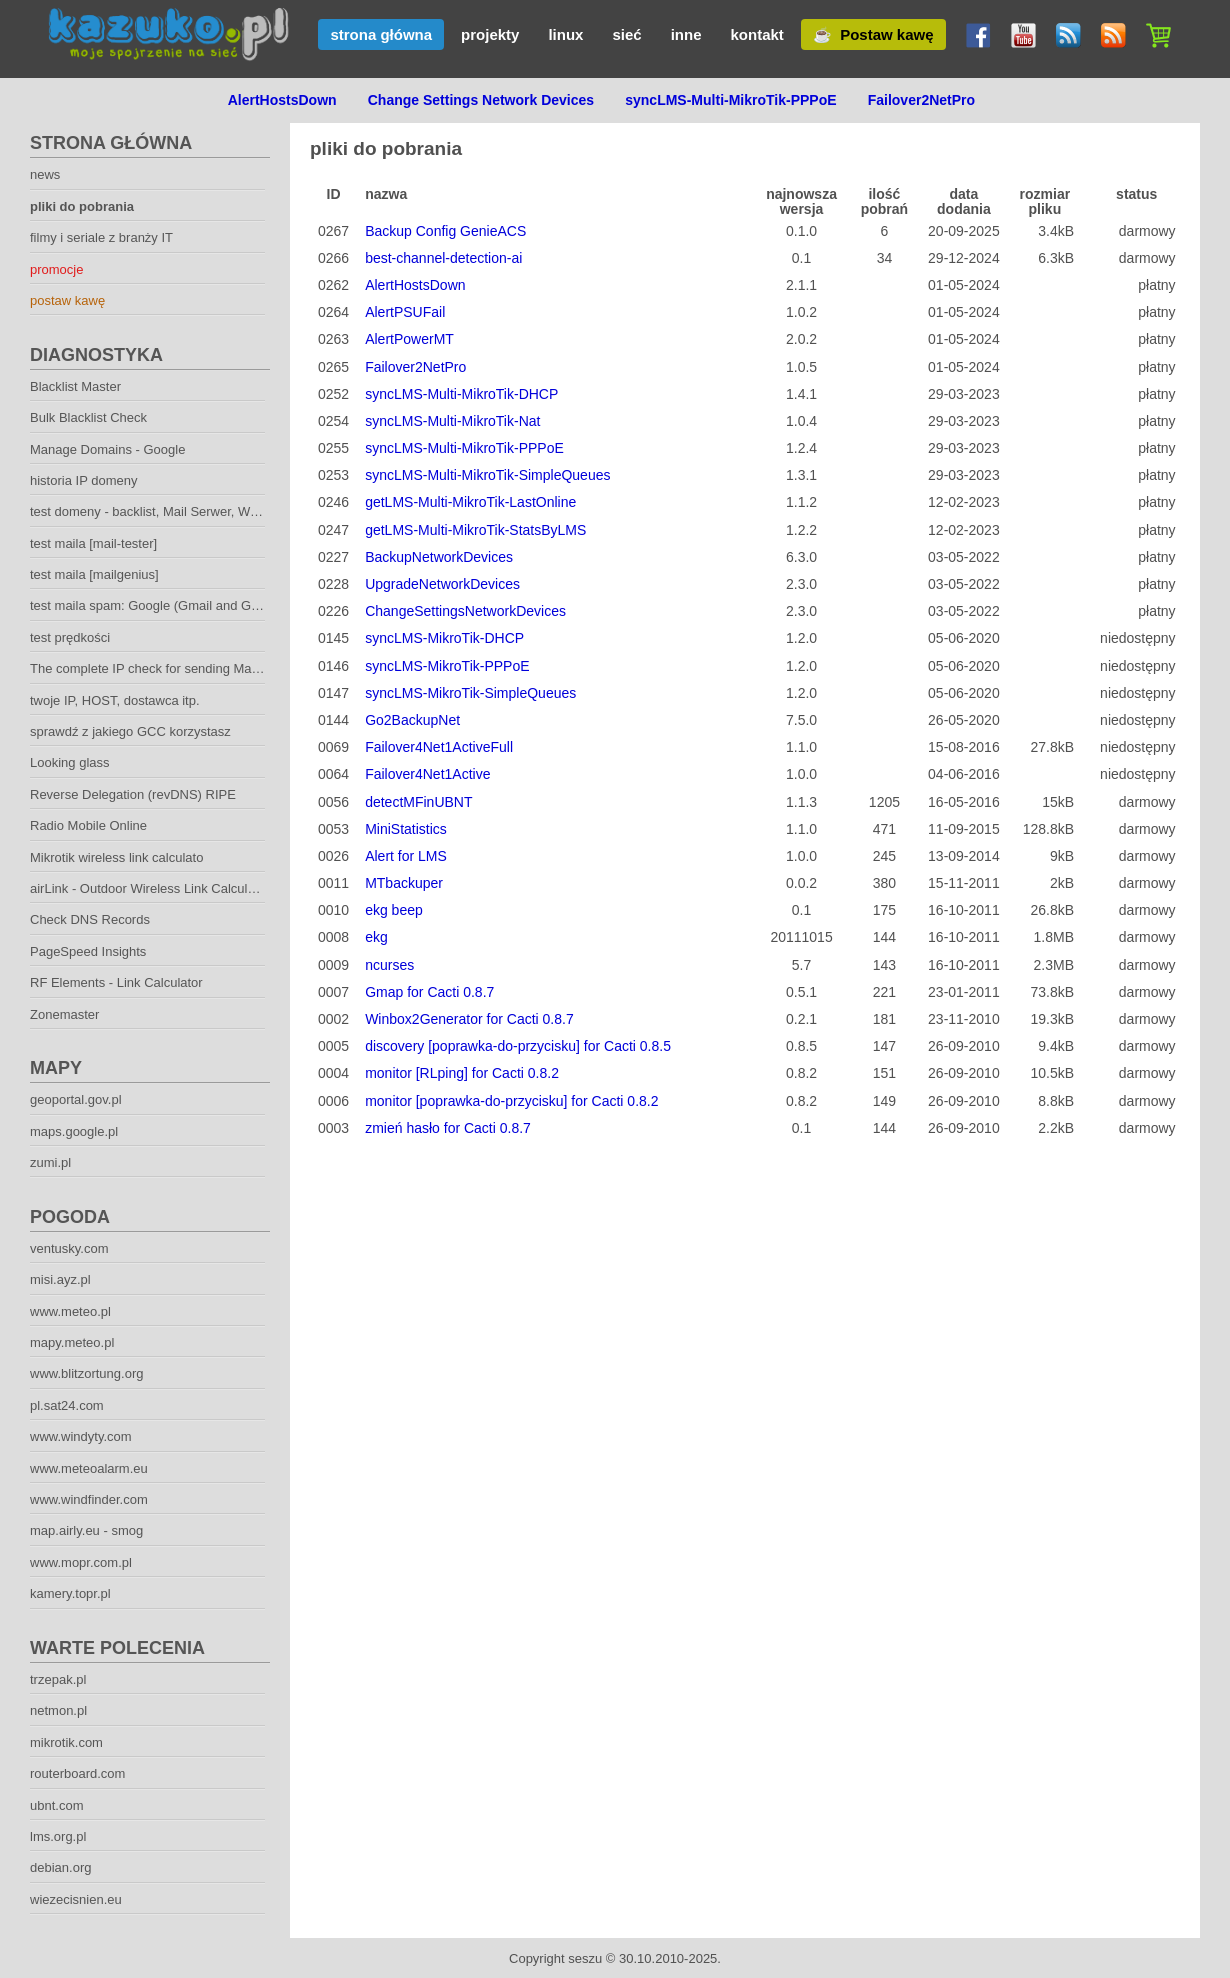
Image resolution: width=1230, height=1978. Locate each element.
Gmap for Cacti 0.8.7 (429, 992)
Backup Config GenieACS (445, 231)
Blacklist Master (75, 386)
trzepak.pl (58, 1679)
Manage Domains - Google (107, 449)
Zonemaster (64, 1014)
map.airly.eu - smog (86, 1530)
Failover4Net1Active (427, 774)
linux (565, 34)
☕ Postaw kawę (873, 34)
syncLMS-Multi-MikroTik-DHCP (461, 394)
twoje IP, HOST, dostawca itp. (115, 700)
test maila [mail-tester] (93, 543)
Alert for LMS (406, 856)
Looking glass (70, 762)
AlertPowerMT (409, 339)
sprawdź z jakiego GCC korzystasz (130, 731)
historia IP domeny (83, 480)
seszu (585, 1958)
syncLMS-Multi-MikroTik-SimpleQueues (487, 475)
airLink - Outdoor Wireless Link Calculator (150, 888)
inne (686, 34)
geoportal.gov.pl (76, 1099)
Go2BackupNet (412, 720)
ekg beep (394, 910)
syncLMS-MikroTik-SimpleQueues (470, 693)
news (45, 174)
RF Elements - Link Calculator (116, 982)
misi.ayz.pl (60, 1279)
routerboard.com (77, 1773)
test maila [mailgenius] (94, 574)
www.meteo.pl (70, 1311)
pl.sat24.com (67, 1405)
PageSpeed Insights (88, 951)
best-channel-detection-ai (443, 258)
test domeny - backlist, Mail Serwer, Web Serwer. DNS (186, 511)
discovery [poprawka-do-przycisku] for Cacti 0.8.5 (518, 1046)
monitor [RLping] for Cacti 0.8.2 (462, 1073)
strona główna (381, 34)
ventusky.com (69, 1248)
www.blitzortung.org (86, 1373)
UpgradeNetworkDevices (442, 584)
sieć (626, 34)
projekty (490, 34)
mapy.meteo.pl (72, 1342)
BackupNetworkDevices (439, 557)
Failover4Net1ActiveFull (439, 747)
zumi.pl (50, 1162)
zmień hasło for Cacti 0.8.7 (448, 1128)
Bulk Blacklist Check (88, 417)
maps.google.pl (74, 1131)
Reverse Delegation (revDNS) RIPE (133, 794)
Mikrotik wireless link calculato (116, 857)
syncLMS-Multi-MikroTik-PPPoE (464, 448)
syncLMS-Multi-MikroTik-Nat (452, 421)
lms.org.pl (58, 1836)
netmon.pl (58, 1710)
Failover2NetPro (415, 367)
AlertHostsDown (415, 285)
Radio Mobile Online (88, 825)
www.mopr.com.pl (81, 1562)
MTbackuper (404, 883)
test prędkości (70, 637)
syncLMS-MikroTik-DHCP (444, 638)
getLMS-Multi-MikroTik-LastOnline (470, 502)
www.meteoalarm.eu (89, 1468)
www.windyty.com (81, 1436)
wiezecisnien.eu (76, 1899)
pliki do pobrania (82, 206)
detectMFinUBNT (418, 802)
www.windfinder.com (89, 1499)
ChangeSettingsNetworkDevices (465, 611)
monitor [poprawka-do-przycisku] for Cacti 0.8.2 (511, 1101)
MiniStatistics (406, 829)
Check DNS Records (90, 919)
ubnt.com (56, 1805)
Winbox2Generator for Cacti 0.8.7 (469, 1019)
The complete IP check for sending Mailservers (165, 668)
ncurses (389, 965)
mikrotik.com (66, 1742)
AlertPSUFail (405, 312)
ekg (376, 937)
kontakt (756, 34)
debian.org (60, 1867)
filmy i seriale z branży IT (101, 237)
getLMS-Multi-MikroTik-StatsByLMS (475, 530)
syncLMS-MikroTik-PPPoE (447, 666)
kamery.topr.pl (70, 1593)
